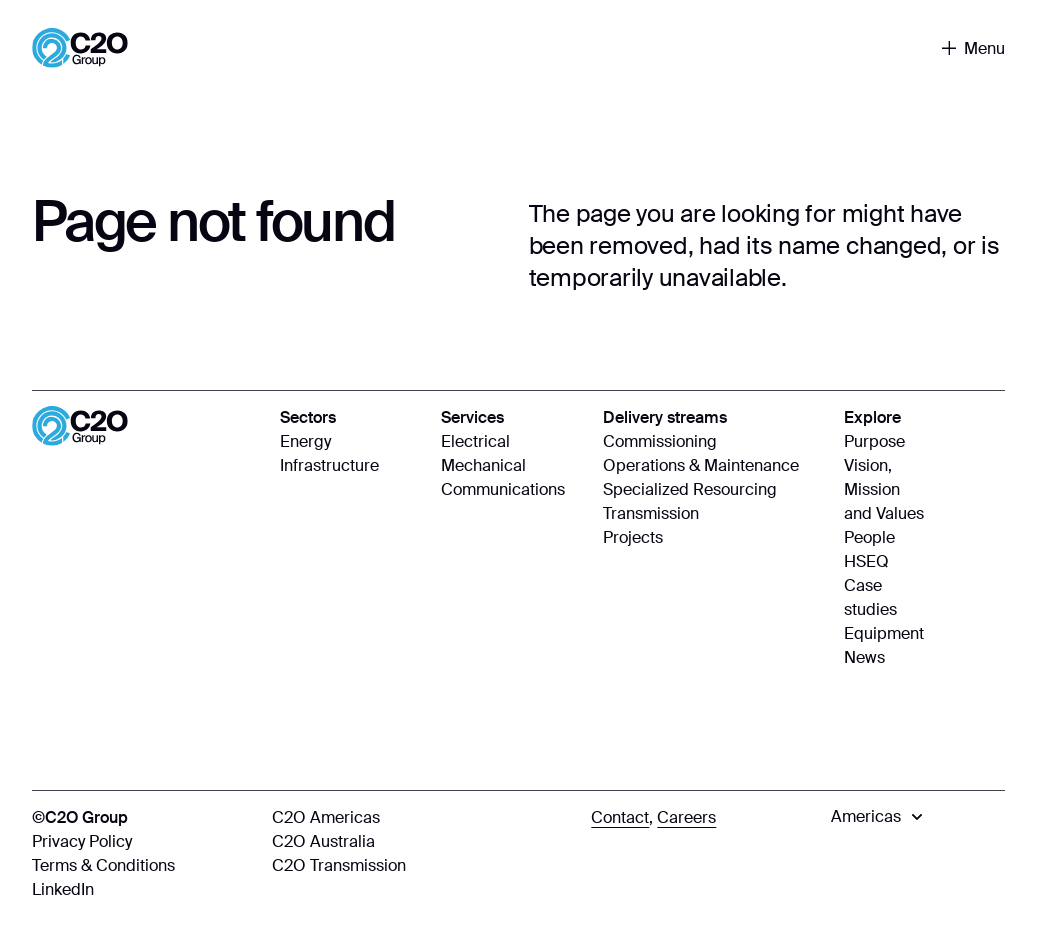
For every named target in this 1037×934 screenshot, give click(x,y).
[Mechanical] (511, 466)
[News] (884, 658)
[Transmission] (714, 514)
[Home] (80, 48)
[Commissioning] (714, 442)
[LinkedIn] (142, 890)
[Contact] (620, 818)
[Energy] (350, 442)
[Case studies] (884, 598)
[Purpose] (884, 442)
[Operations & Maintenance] (714, 466)
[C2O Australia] (422, 842)
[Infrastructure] (350, 466)
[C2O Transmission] (422, 866)
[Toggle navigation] (973, 48)
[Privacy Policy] (142, 842)
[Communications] (511, 490)
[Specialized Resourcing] (714, 490)
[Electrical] (511, 442)
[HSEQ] (884, 562)
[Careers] (686, 818)
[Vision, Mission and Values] (884, 490)
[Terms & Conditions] (142, 866)
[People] (884, 538)
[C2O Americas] (422, 818)
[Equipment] (884, 634)
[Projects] (714, 538)
